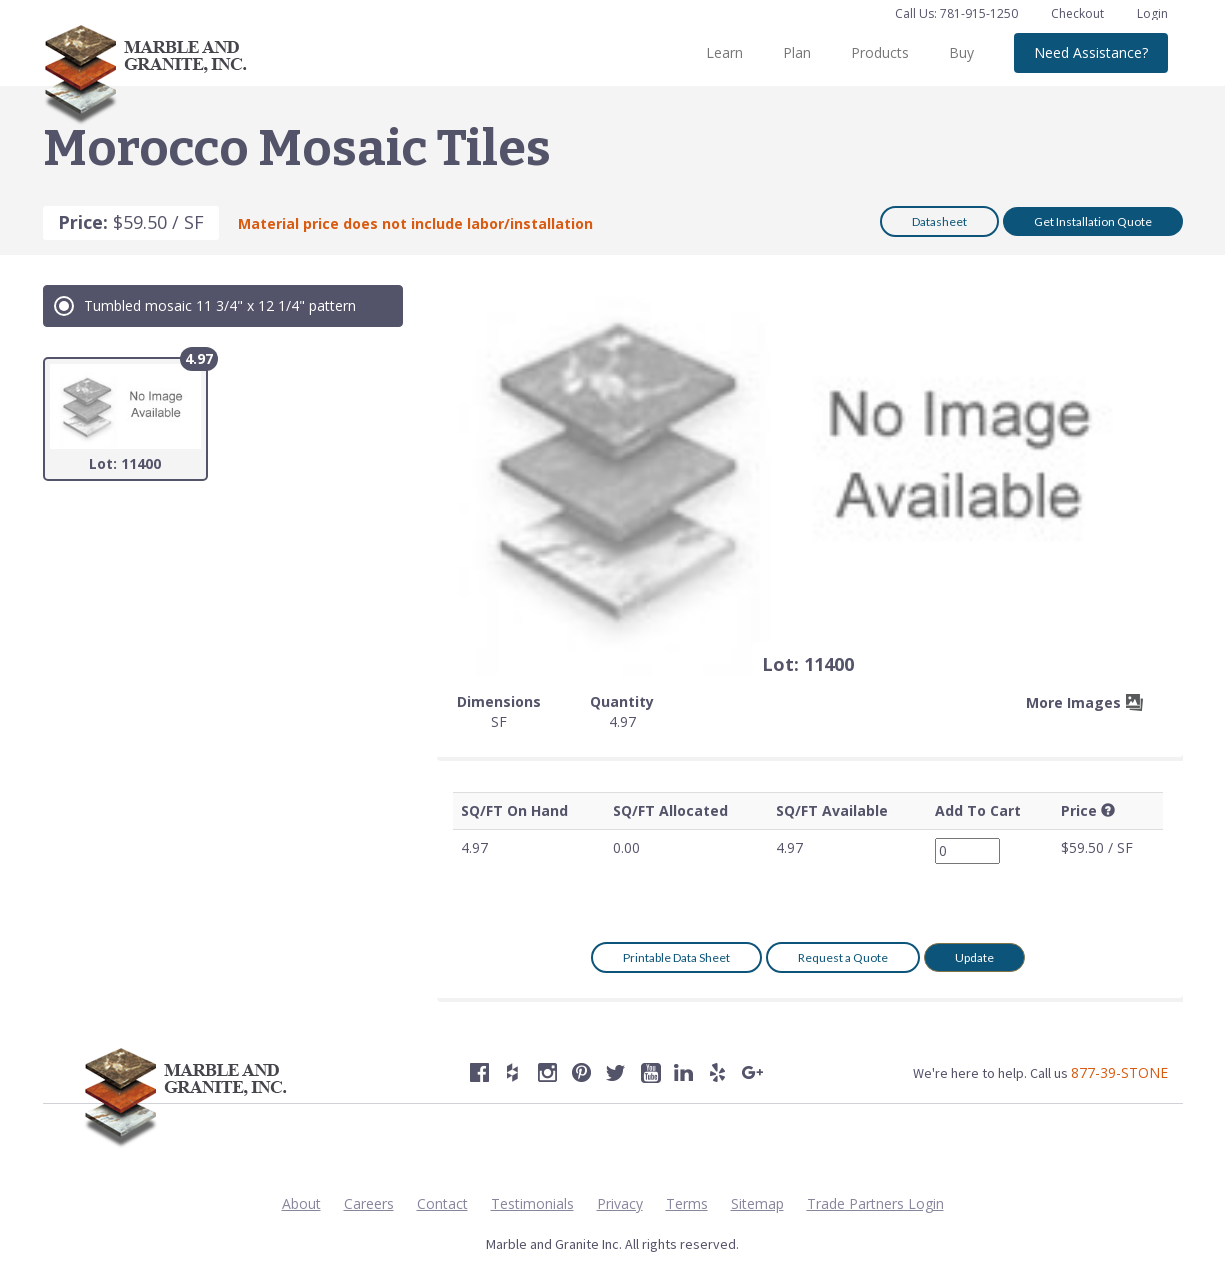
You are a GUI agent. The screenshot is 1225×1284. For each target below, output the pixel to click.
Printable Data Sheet (676, 957)
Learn (724, 52)
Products (880, 52)
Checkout (1079, 13)
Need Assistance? (1091, 52)
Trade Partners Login (875, 1203)
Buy (961, 52)
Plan (797, 52)
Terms (687, 1203)
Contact (442, 1203)
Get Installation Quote (1093, 221)
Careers (369, 1203)
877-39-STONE (1119, 1072)
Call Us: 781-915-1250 (956, 13)
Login (1152, 13)
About (301, 1203)
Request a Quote (843, 957)
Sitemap (757, 1203)
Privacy (620, 1203)
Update (974, 957)
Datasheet (939, 221)
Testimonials (532, 1203)
